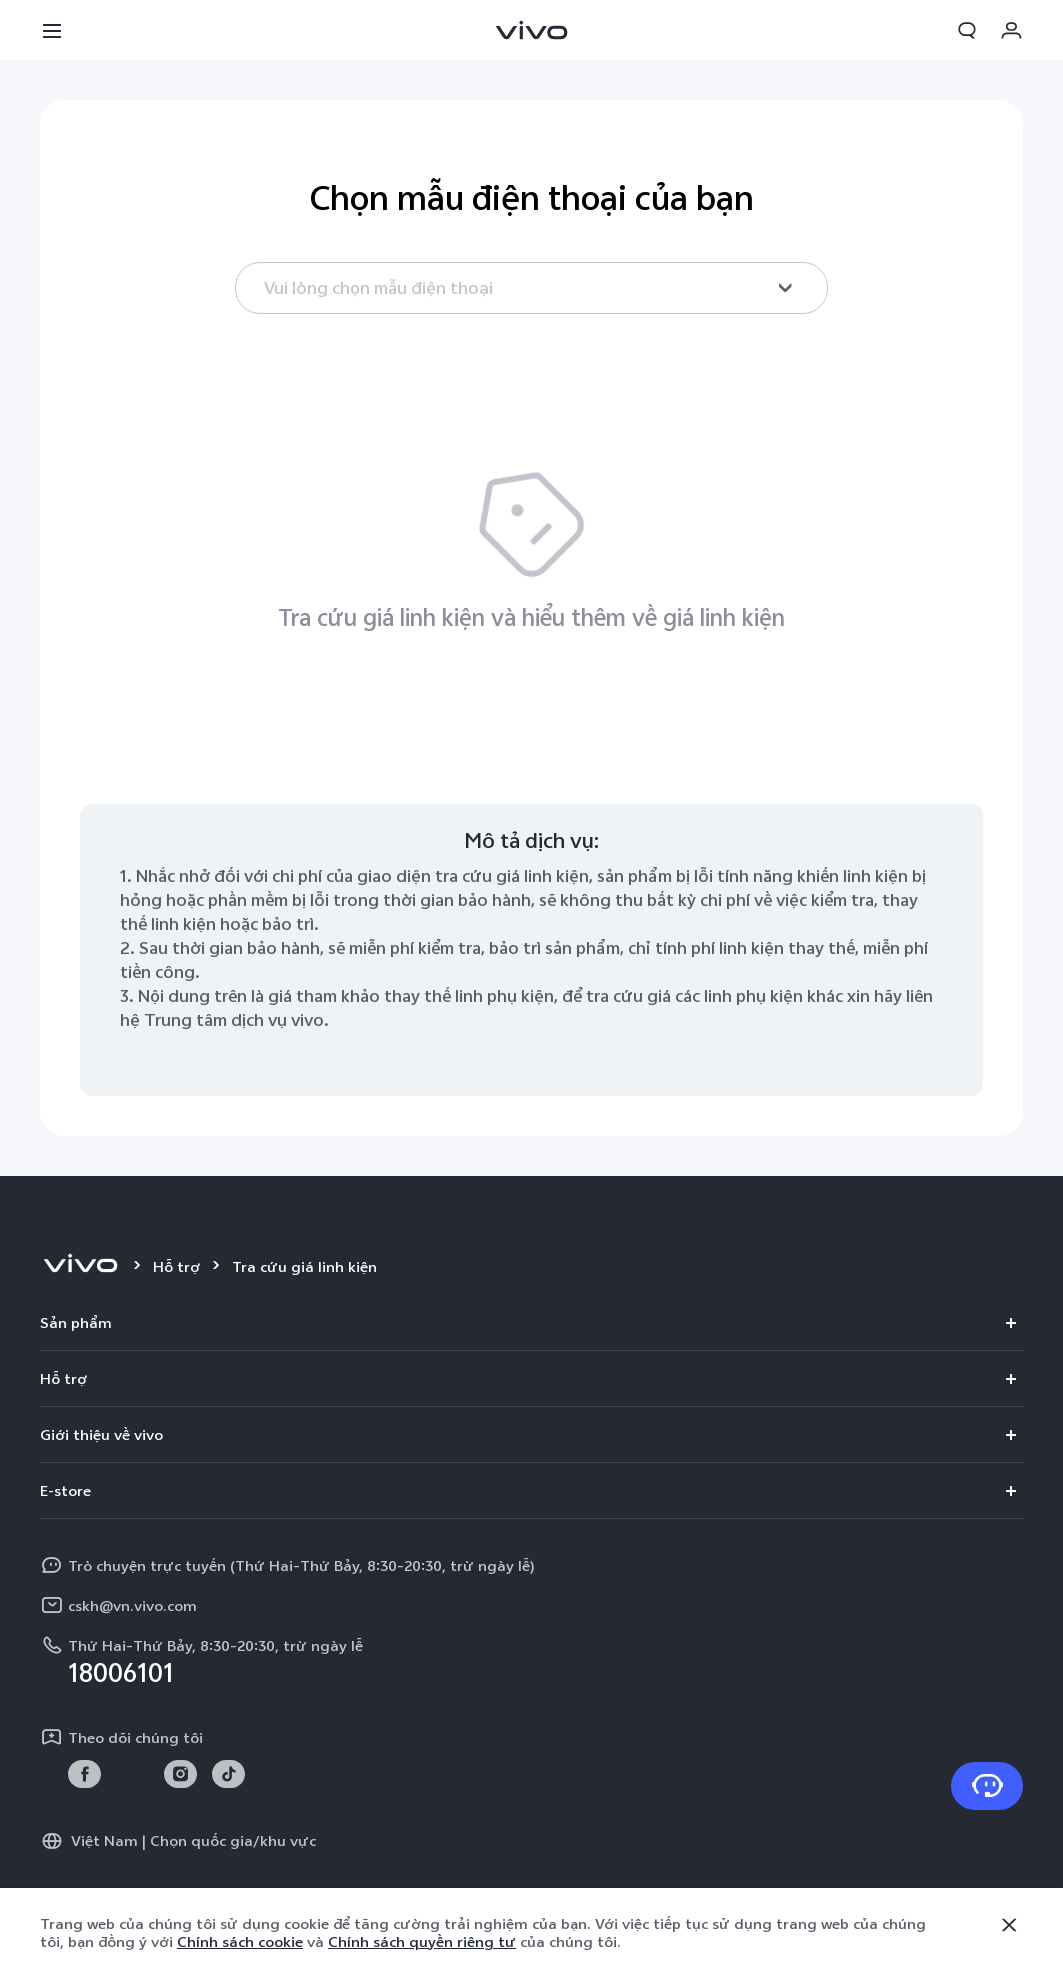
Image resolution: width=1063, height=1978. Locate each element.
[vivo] (80, 1267)
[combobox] (531, 288)
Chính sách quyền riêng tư (422, 1942)
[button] (52, 30)
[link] (84, 1774)
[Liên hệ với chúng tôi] (987, 1786)
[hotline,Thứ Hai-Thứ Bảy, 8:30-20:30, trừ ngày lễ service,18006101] (531, 1659)
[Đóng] (1009, 1925)
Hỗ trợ (176, 1267)
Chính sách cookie (240, 1942)
